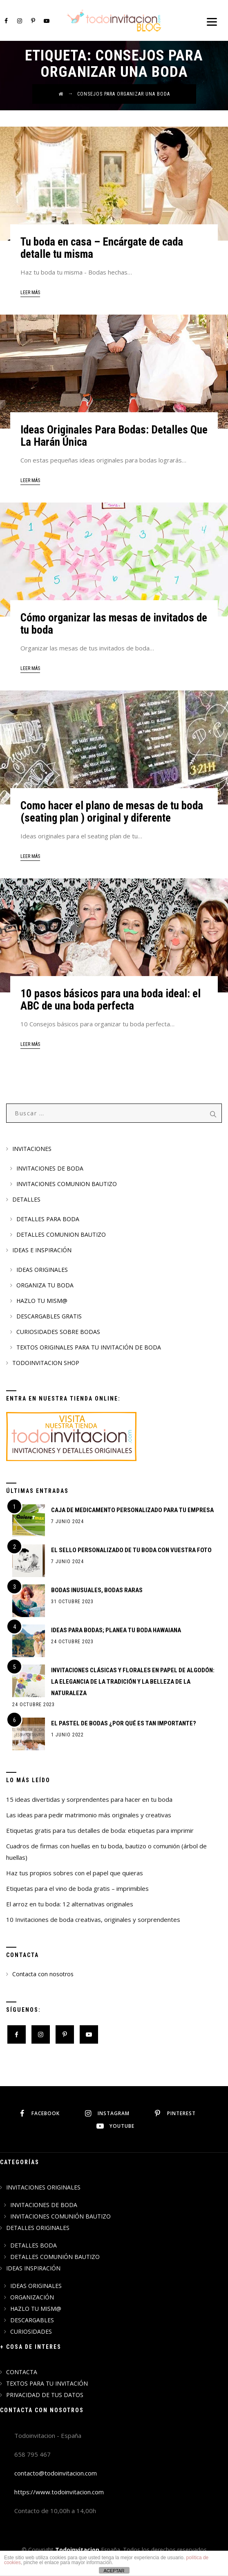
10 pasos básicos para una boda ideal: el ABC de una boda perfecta (110, 999)
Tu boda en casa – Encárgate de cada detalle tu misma (101, 248)
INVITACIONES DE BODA (49, 1168)
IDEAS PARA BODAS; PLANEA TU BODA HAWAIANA (116, 1630)
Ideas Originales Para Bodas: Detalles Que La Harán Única (114, 436)
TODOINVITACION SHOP (45, 1363)
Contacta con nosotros (43, 1974)
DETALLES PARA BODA (47, 1219)
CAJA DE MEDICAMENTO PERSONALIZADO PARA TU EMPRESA (132, 1510)
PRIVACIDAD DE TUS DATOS (44, 2395)
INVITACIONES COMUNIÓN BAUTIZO (60, 2216)
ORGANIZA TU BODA (45, 1285)
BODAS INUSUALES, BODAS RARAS (97, 1590)
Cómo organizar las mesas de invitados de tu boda (113, 624)
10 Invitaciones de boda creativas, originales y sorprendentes (93, 1919)
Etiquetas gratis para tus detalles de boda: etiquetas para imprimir (100, 1830)
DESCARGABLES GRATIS (49, 1316)
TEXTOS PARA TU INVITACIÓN (47, 2383)
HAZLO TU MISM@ (41, 1301)
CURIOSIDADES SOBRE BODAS (58, 1332)
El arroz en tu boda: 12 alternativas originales (69, 1904)
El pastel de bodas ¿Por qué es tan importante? (123, 1723)
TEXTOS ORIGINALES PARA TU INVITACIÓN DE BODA (88, 1347)
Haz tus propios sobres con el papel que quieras (74, 1873)
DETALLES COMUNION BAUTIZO (61, 1234)
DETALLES (26, 1199)
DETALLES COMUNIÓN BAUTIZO (55, 2257)
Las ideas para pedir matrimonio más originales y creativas (88, 1815)
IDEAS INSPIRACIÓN (33, 2268)
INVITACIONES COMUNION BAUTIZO (66, 1184)
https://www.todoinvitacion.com (59, 2492)
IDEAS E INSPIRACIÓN (42, 1250)
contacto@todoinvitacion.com (55, 2473)
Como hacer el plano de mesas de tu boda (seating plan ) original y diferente (111, 811)
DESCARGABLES (32, 2320)
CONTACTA (21, 2372)
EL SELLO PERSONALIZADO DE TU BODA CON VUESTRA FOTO (131, 1550)
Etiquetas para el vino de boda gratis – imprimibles (77, 1888)
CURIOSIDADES (31, 2331)
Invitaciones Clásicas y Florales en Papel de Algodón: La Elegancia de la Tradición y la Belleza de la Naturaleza (133, 1682)
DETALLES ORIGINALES (37, 2228)
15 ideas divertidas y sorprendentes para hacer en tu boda (89, 1799)
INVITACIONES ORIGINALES (43, 2187)
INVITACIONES (31, 1149)
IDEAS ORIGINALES (42, 1269)
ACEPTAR (113, 2570)
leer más (30, 292)
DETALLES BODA (33, 2245)
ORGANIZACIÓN (32, 2297)
